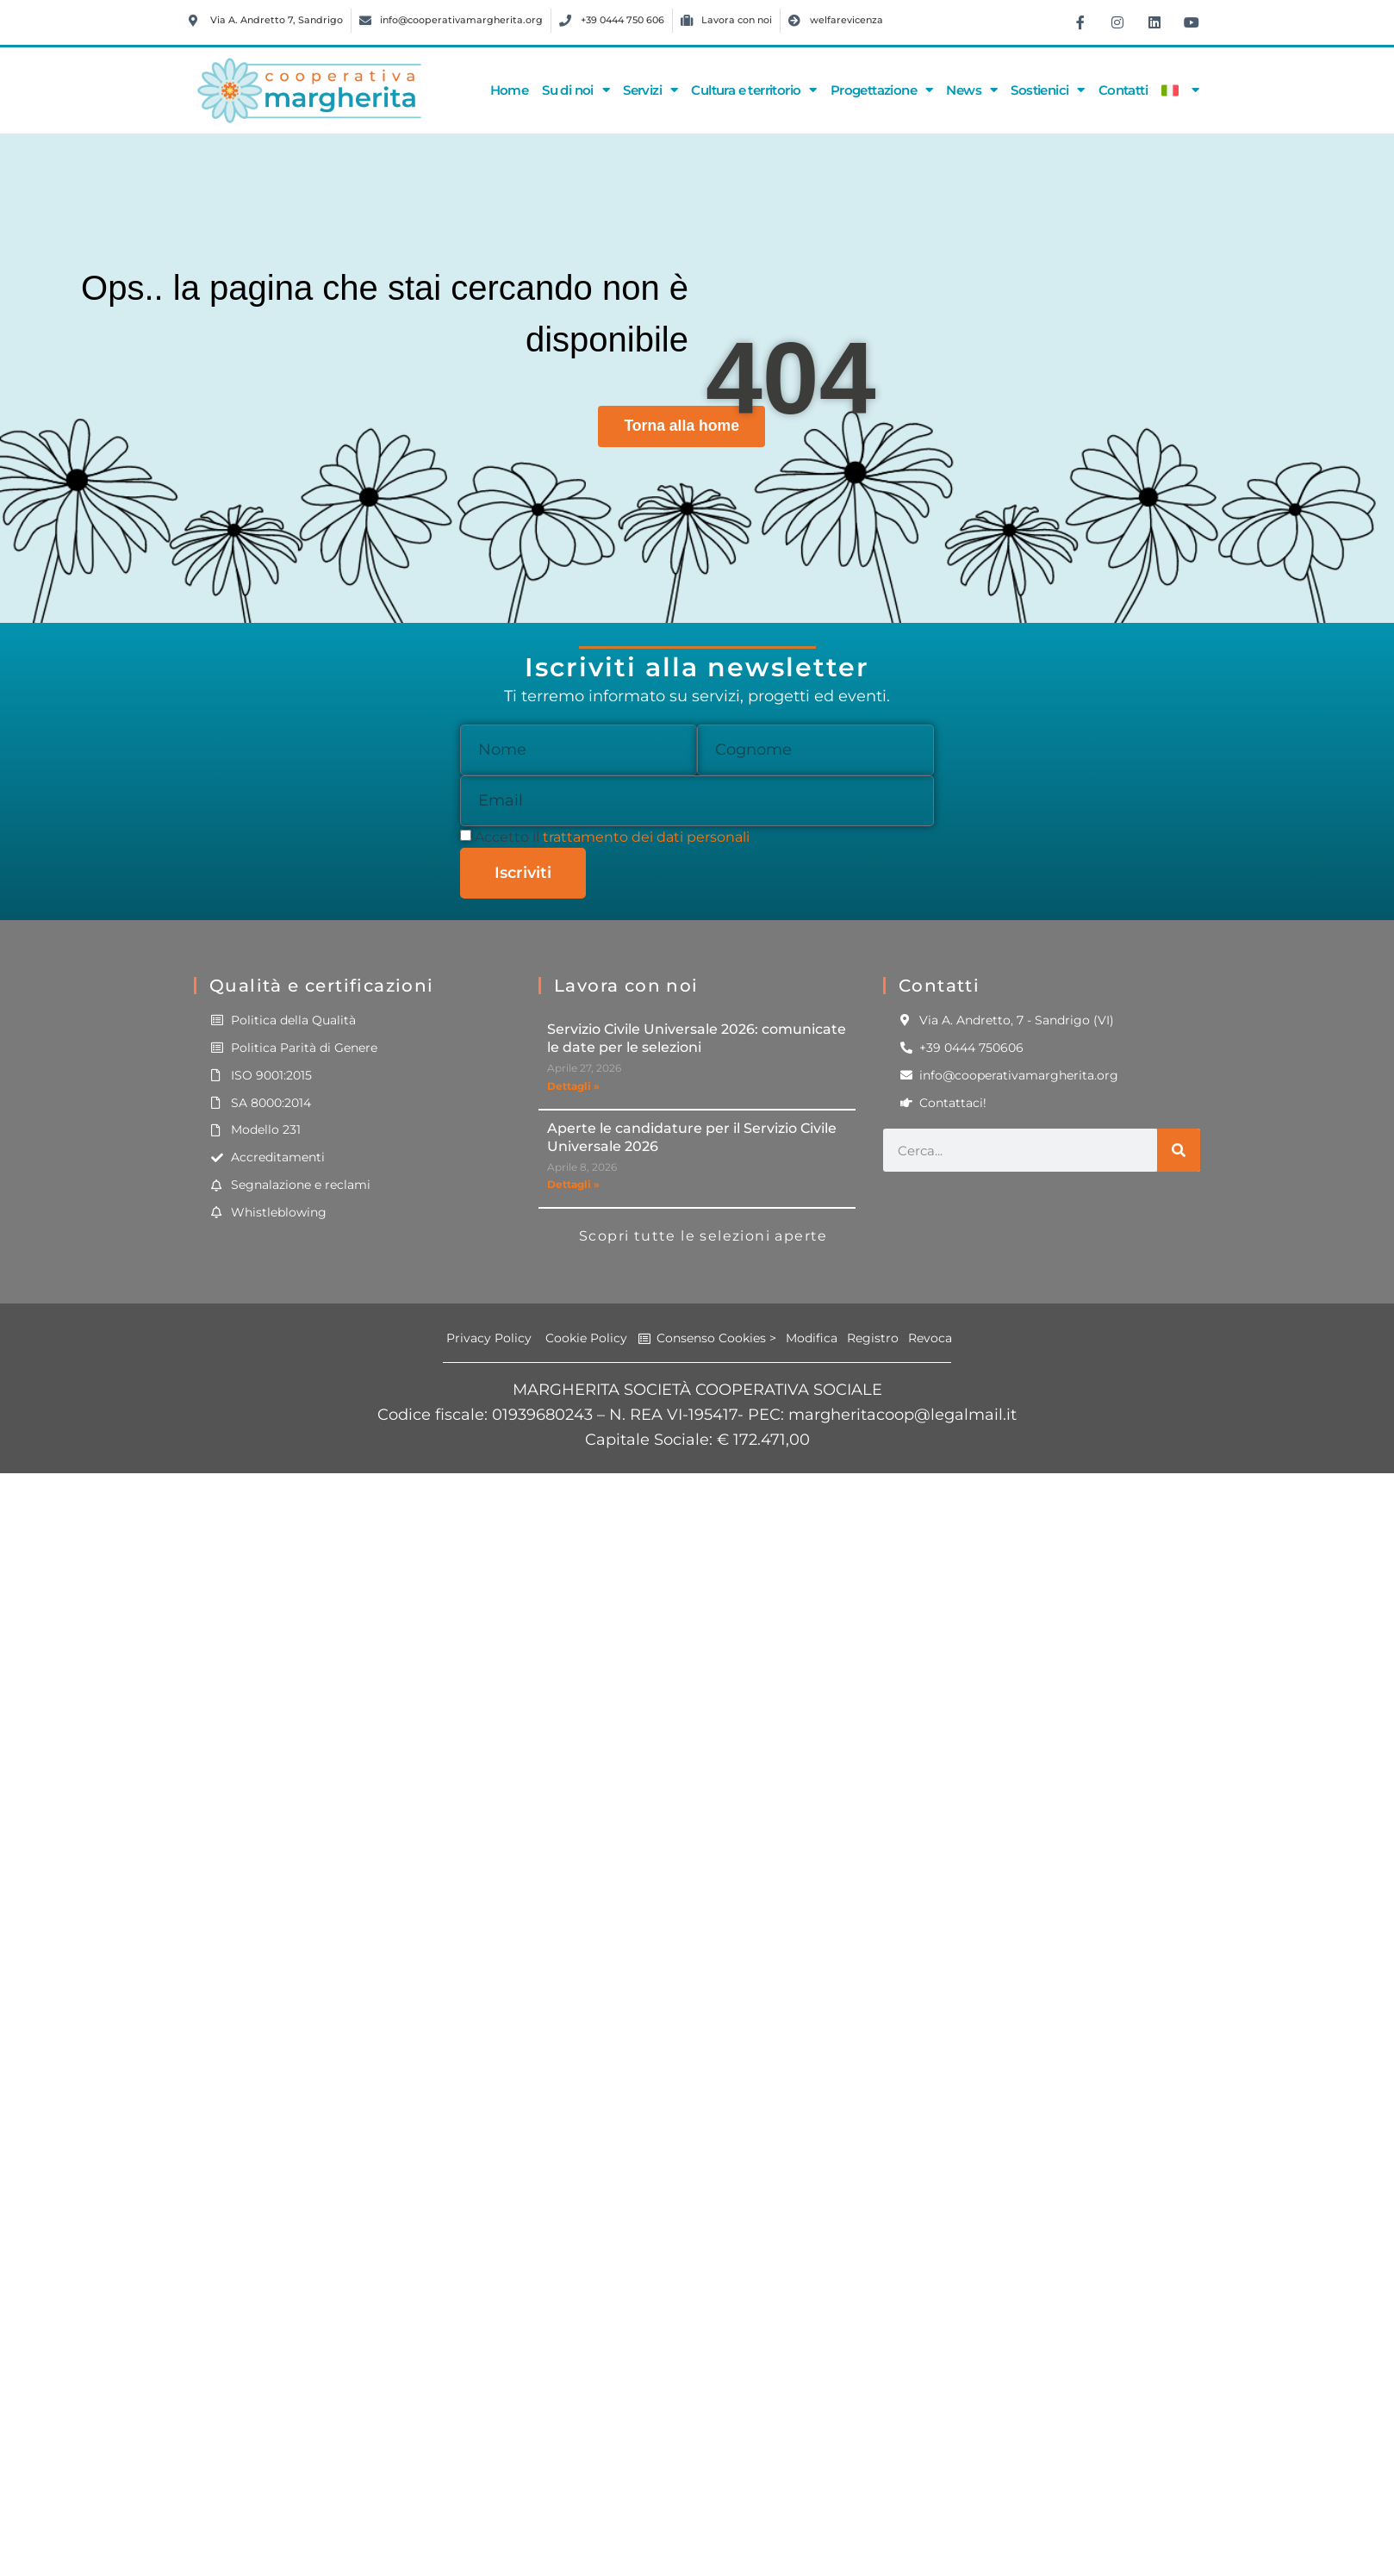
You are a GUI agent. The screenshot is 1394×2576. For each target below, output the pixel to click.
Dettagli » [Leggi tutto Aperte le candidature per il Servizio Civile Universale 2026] (573, 1184)
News (971, 90)
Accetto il (612, 837)
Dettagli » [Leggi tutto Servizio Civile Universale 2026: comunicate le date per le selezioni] (573, 1086)
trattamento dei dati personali (646, 837)
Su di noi (575, 90)
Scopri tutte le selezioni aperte (703, 1236)
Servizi (650, 90)
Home (509, 90)
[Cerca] (1178, 1150)
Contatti (1123, 90)
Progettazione (882, 90)
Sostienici (1047, 90)
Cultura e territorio (753, 90)
